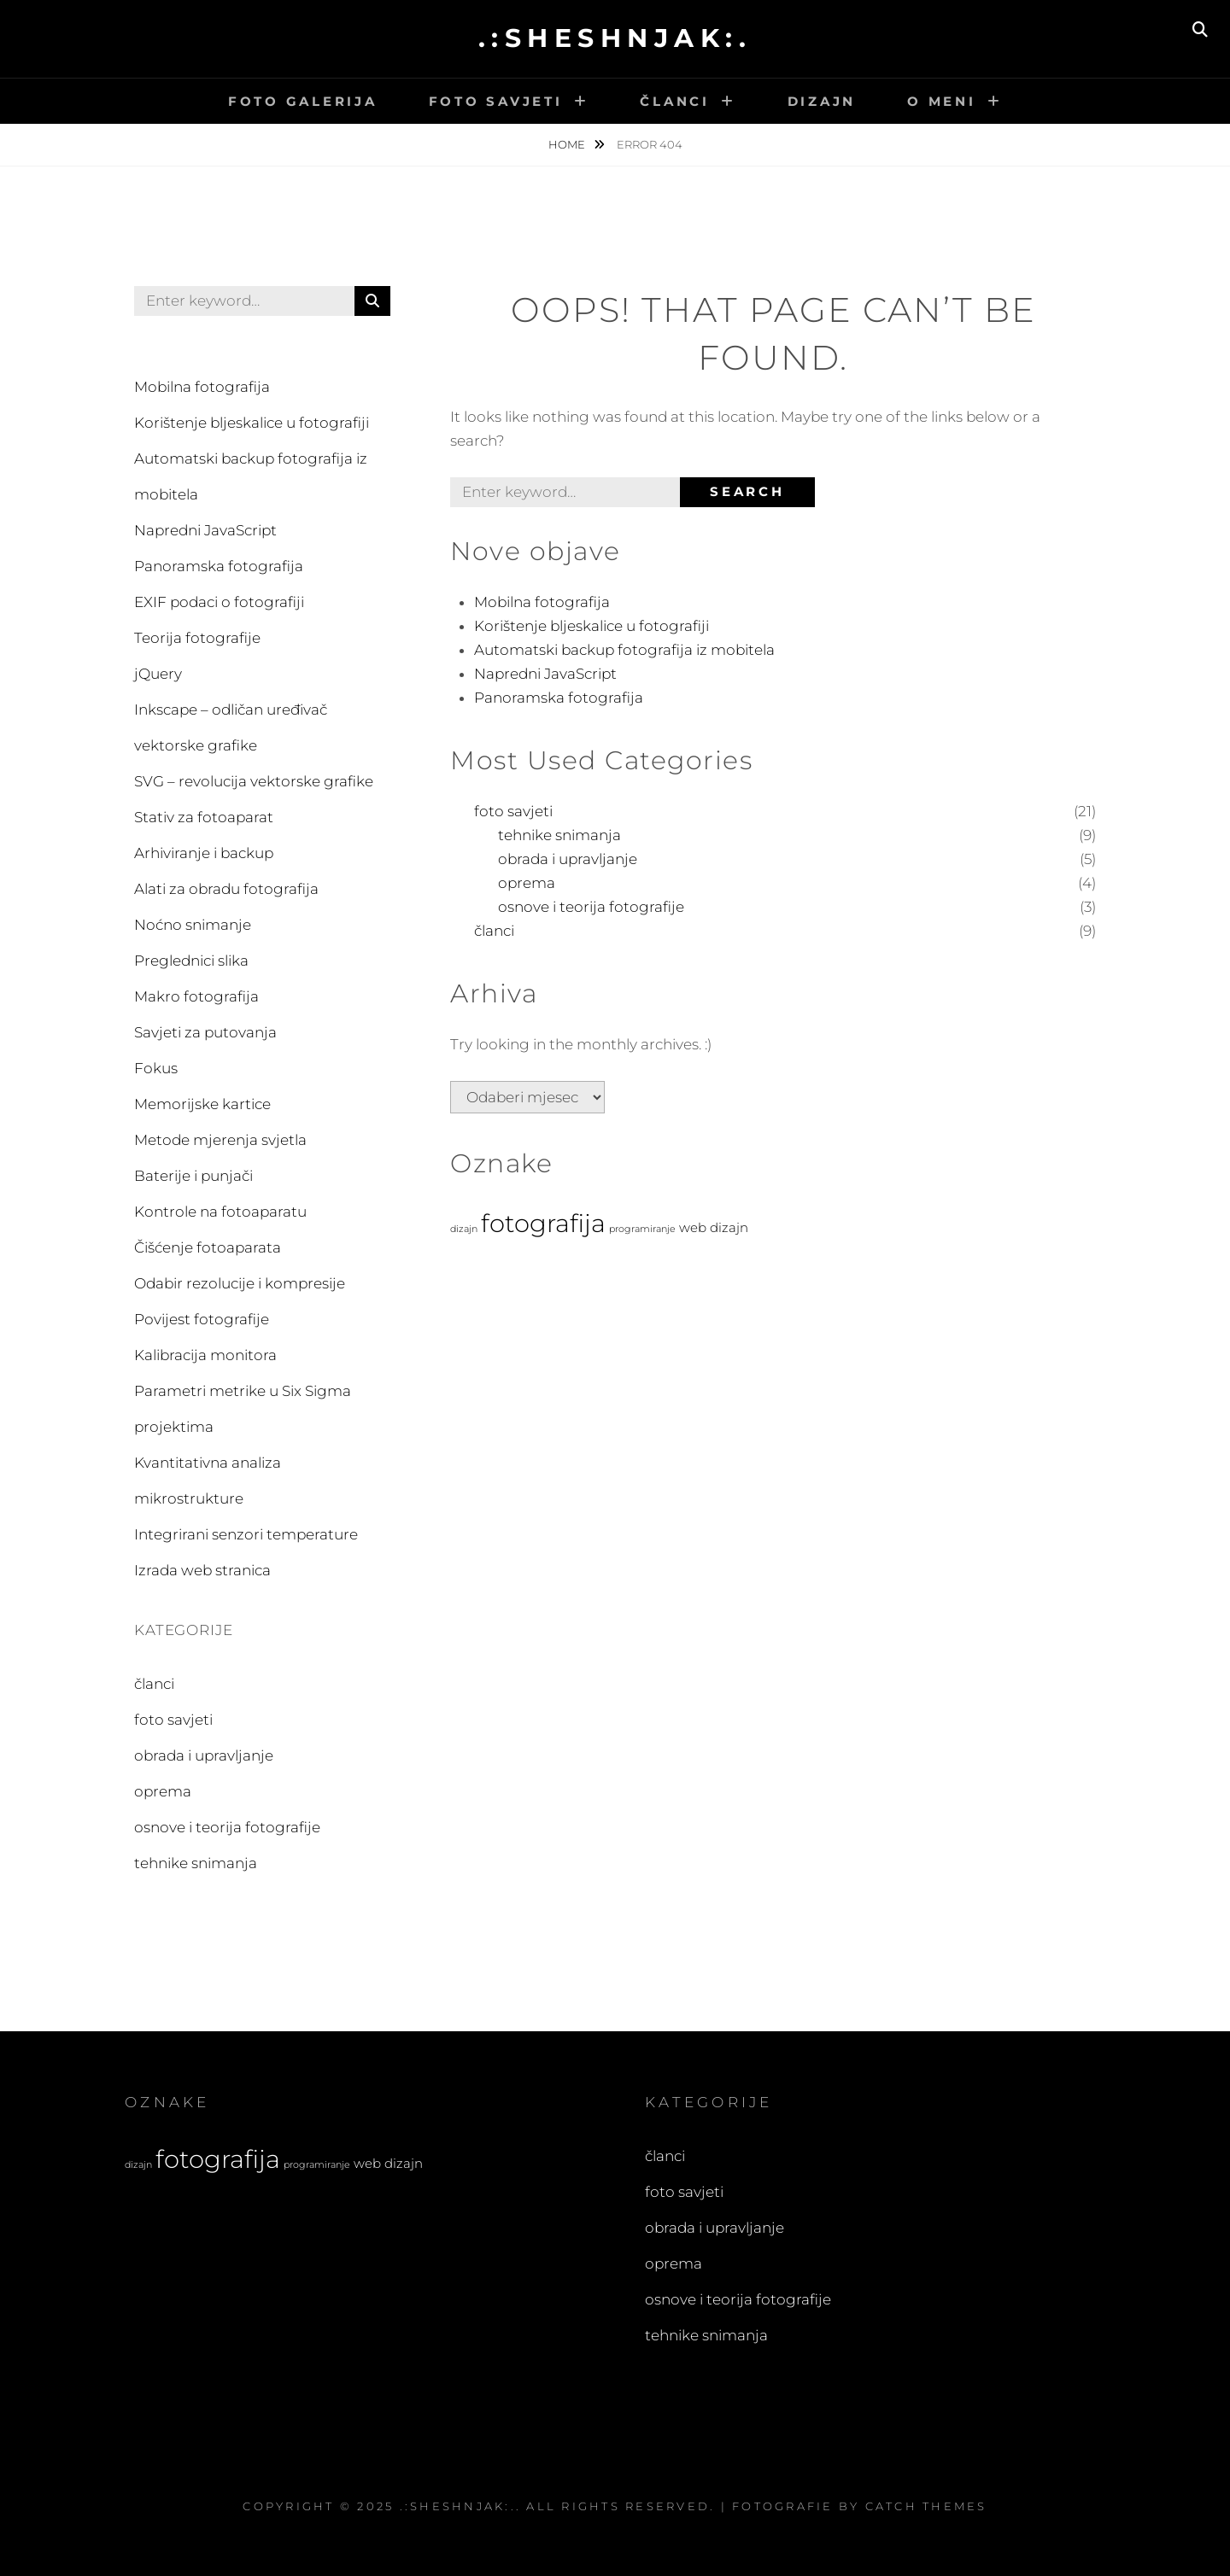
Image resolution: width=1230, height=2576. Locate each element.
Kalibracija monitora (205, 1355)
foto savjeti (513, 811)
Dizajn (822, 101)
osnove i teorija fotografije (591, 906)
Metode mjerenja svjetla (220, 1139)
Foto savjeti (496, 101)
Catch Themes (926, 2506)
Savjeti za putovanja (205, 1032)
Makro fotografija (196, 996)
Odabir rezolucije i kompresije (239, 1283)
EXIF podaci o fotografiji (219, 601)
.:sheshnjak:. (615, 38)
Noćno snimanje (192, 924)
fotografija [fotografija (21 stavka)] (543, 1223)
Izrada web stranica (202, 1570)
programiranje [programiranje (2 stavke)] (642, 1229)
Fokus (156, 1068)
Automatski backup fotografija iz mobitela (624, 649)
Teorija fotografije (197, 637)
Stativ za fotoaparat (203, 817)
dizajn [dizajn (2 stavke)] (463, 1229)
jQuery (158, 673)
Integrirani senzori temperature (246, 1534)
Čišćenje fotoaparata (207, 1247)
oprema (526, 882)
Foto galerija (303, 101)
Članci (675, 101)
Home (568, 144)
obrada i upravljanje (567, 858)
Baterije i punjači (193, 1175)
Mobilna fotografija (542, 601)
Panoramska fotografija (558, 697)
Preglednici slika (191, 960)
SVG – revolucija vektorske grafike (253, 781)
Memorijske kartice (202, 1104)
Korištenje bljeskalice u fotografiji (591, 625)
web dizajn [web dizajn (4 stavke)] (713, 1227)
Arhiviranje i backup (203, 853)
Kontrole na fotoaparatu (220, 1211)
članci (494, 930)
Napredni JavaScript (545, 673)
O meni (941, 101)
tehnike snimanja (559, 835)
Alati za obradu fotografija (226, 888)
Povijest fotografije (201, 1319)
